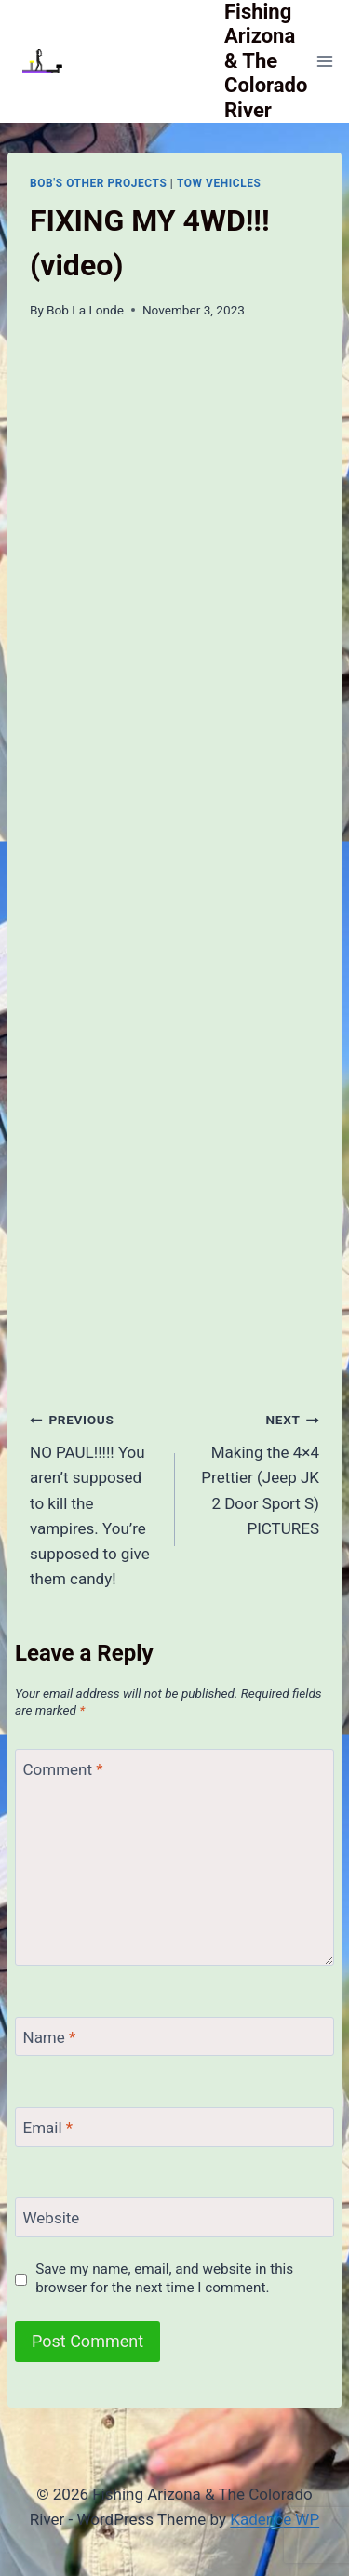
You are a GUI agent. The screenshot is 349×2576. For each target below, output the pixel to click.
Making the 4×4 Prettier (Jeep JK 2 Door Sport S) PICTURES (255, 1472)
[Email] (174, 2127)
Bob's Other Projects (98, 183)
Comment (63, 1769)
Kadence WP (274, 2519)
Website (51, 2218)
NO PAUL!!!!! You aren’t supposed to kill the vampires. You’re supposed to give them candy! (94, 1497)
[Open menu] (324, 61)
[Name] (174, 2037)
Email (48, 2127)
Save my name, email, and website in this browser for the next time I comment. (164, 2278)
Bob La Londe (85, 309)
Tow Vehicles (219, 183)
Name (49, 2037)
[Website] (174, 2217)
